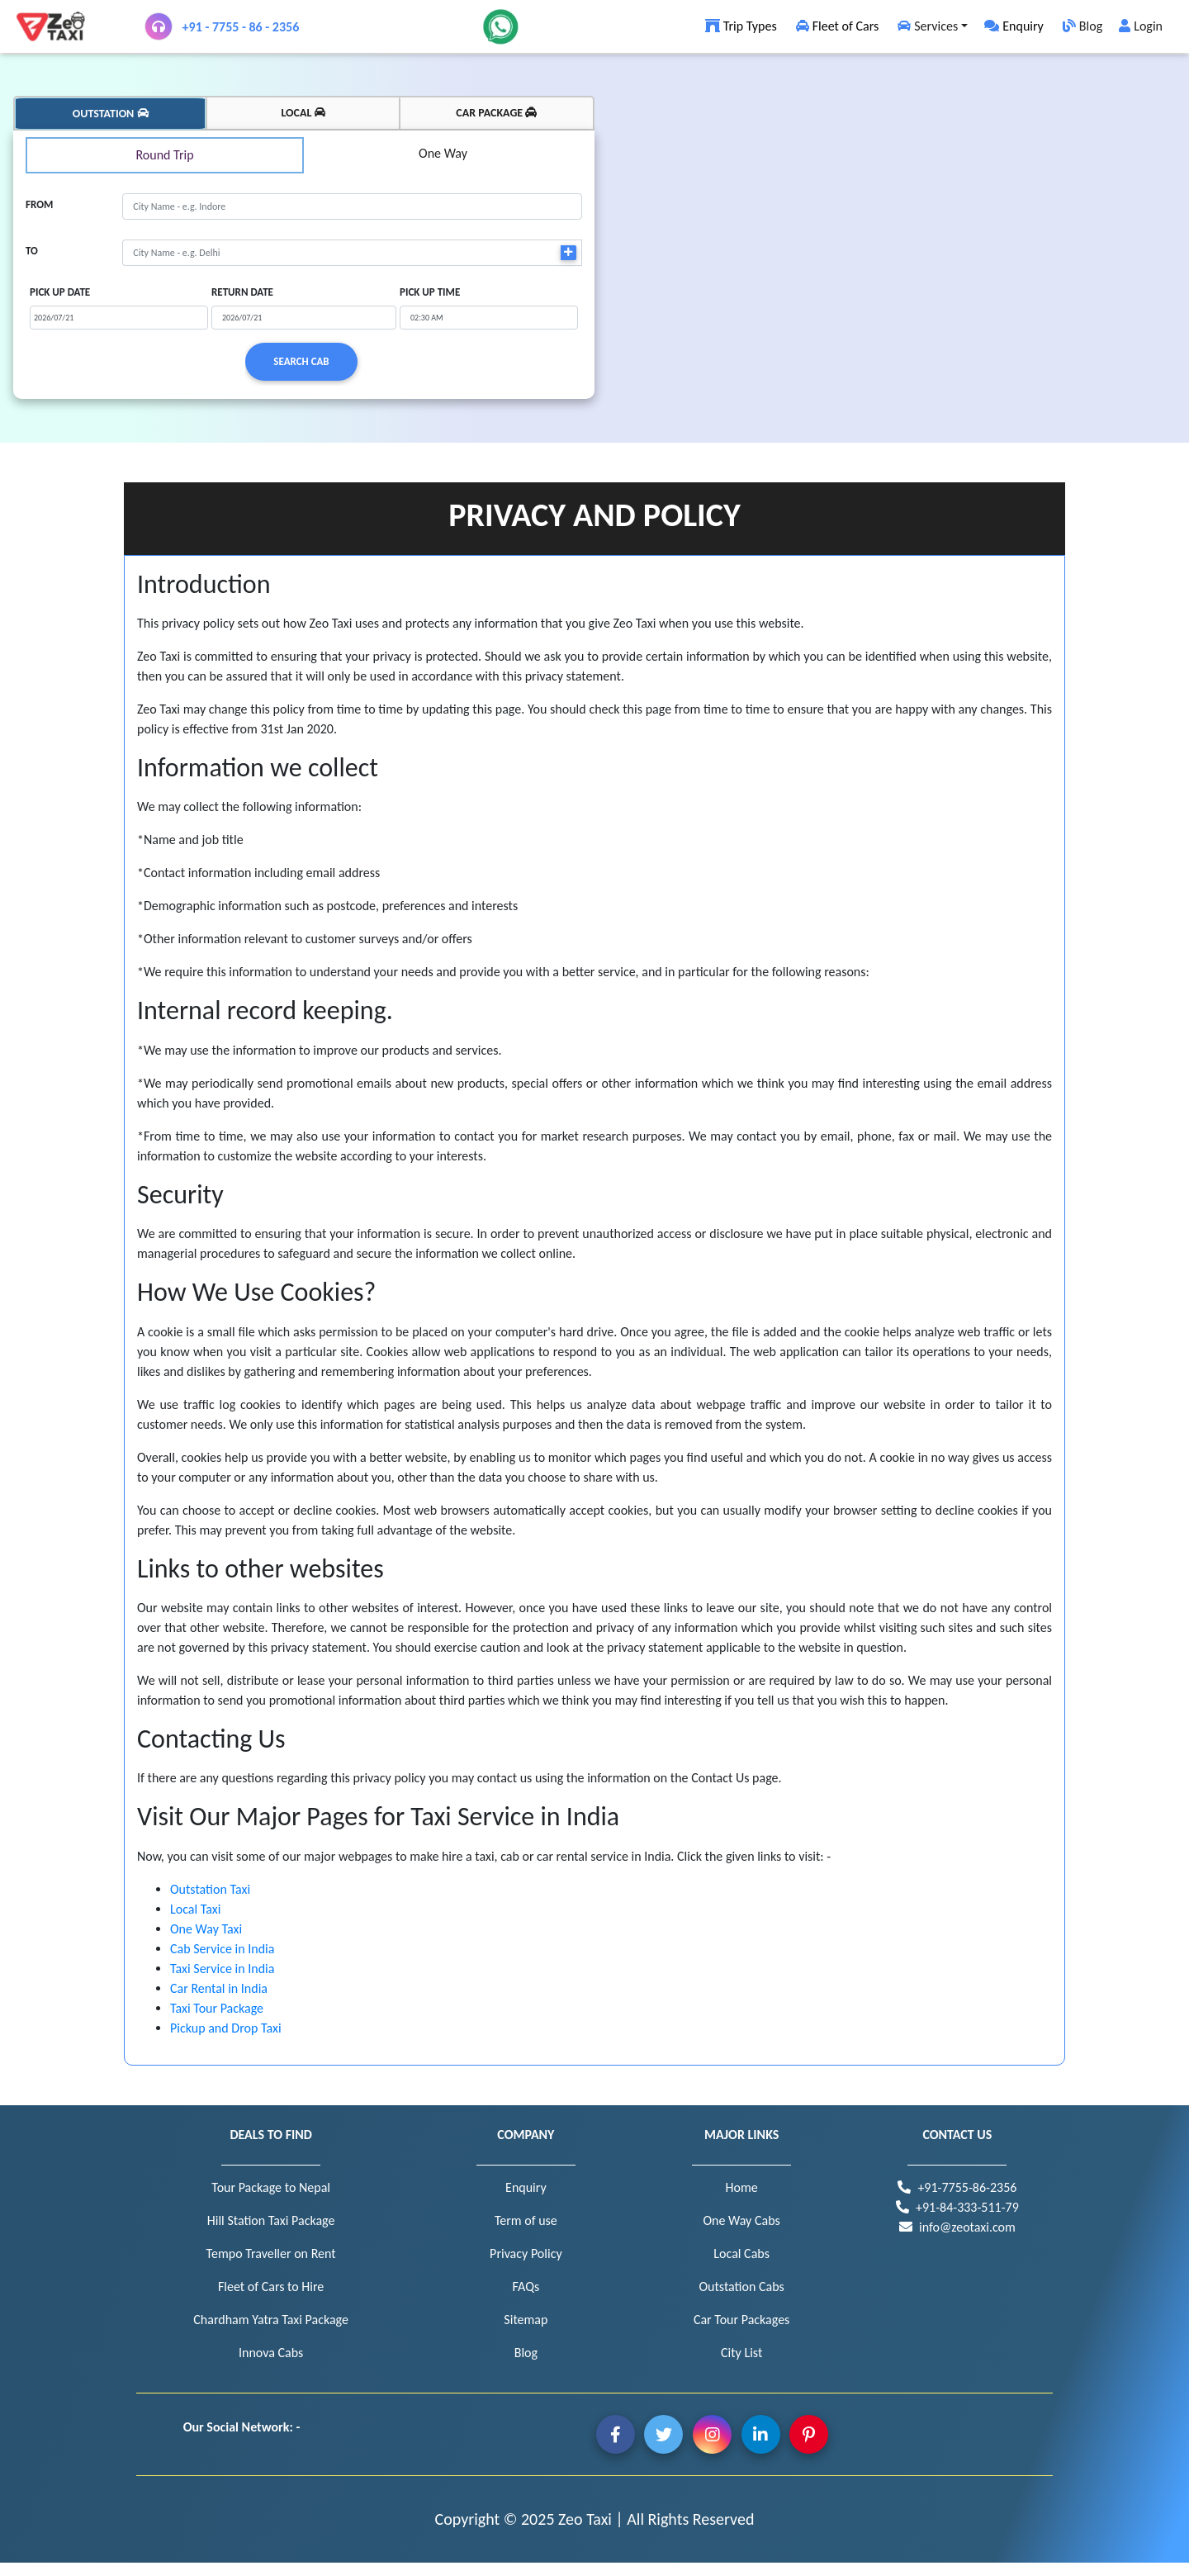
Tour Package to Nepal (270, 2187)
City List (741, 2352)
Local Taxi (195, 1909)
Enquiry (1014, 26)
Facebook (615, 2434)
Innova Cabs (271, 2352)
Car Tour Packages (741, 2319)
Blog (1081, 26)
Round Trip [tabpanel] (164, 155)
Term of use (526, 2220)
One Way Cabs (741, 2220)
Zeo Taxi (585, 2519)
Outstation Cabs (741, 2286)
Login (1141, 26)
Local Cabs (741, 2253)
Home (742, 2187)
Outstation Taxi (210, 1889)
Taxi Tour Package (216, 2008)
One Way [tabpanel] (443, 153)
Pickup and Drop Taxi (226, 2028)
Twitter (663, 2434)
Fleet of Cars (836, 26)
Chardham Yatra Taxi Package (270, 2319)
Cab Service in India (222, 1949)
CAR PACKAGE (496, 113)
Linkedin (760, 2434)
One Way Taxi (206, 1929)
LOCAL (302, 113)
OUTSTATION (111, 114)
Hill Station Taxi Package (271, 2220)
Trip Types (740, 26)
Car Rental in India (219, 1988)
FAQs (526, 2286)
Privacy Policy (526, 2253)
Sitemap (525, 2319)
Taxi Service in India (222, 1968)
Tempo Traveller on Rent (271, 2253)
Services (926, 26)
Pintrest (808, 2434)
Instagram (712, 2434)
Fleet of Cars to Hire (271, 2286)
